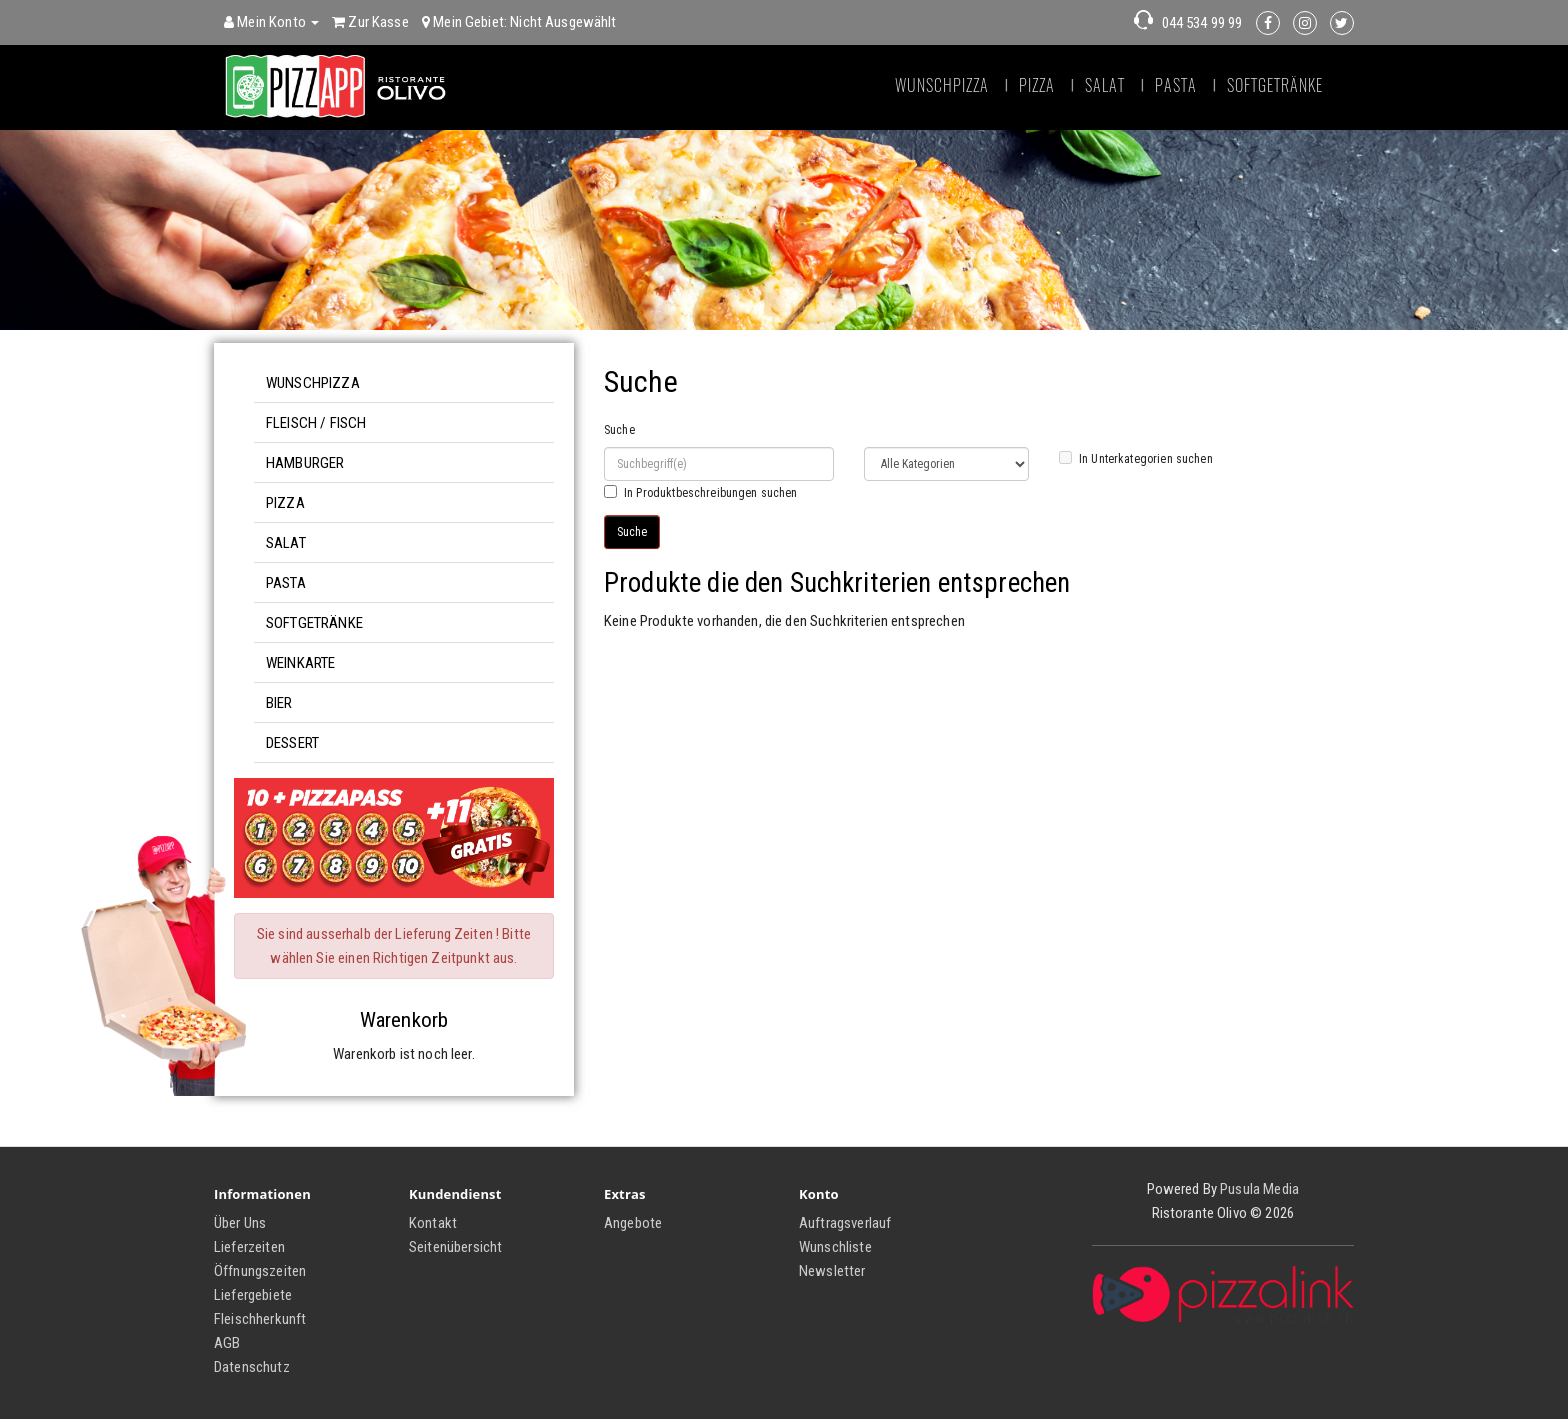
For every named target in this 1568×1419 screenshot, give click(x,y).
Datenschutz (252, 1367)
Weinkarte (300, 663)
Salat (1105, 85)
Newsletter (832, 1271)
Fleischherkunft (260, 1319)
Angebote (633, 1223)
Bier (279, 703)
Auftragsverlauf (845, 1223)
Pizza (1037, 85)
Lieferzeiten (249, 1247)
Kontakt (433, 1223)
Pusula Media (1259, 1189)
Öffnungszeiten (260, 1271)
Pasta (1176, 85)
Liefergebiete (253, 1295)
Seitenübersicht (455, 1247)
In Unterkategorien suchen (1136, 458)
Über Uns (240, 1223)
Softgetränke (1275, 85)
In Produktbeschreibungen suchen (701, 492)
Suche (619, 430)
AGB (227, 1343)
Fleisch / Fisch (316, 423)
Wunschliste (835, 1247)
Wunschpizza (942, 85)
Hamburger (305, 463)
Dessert (292, 743)
